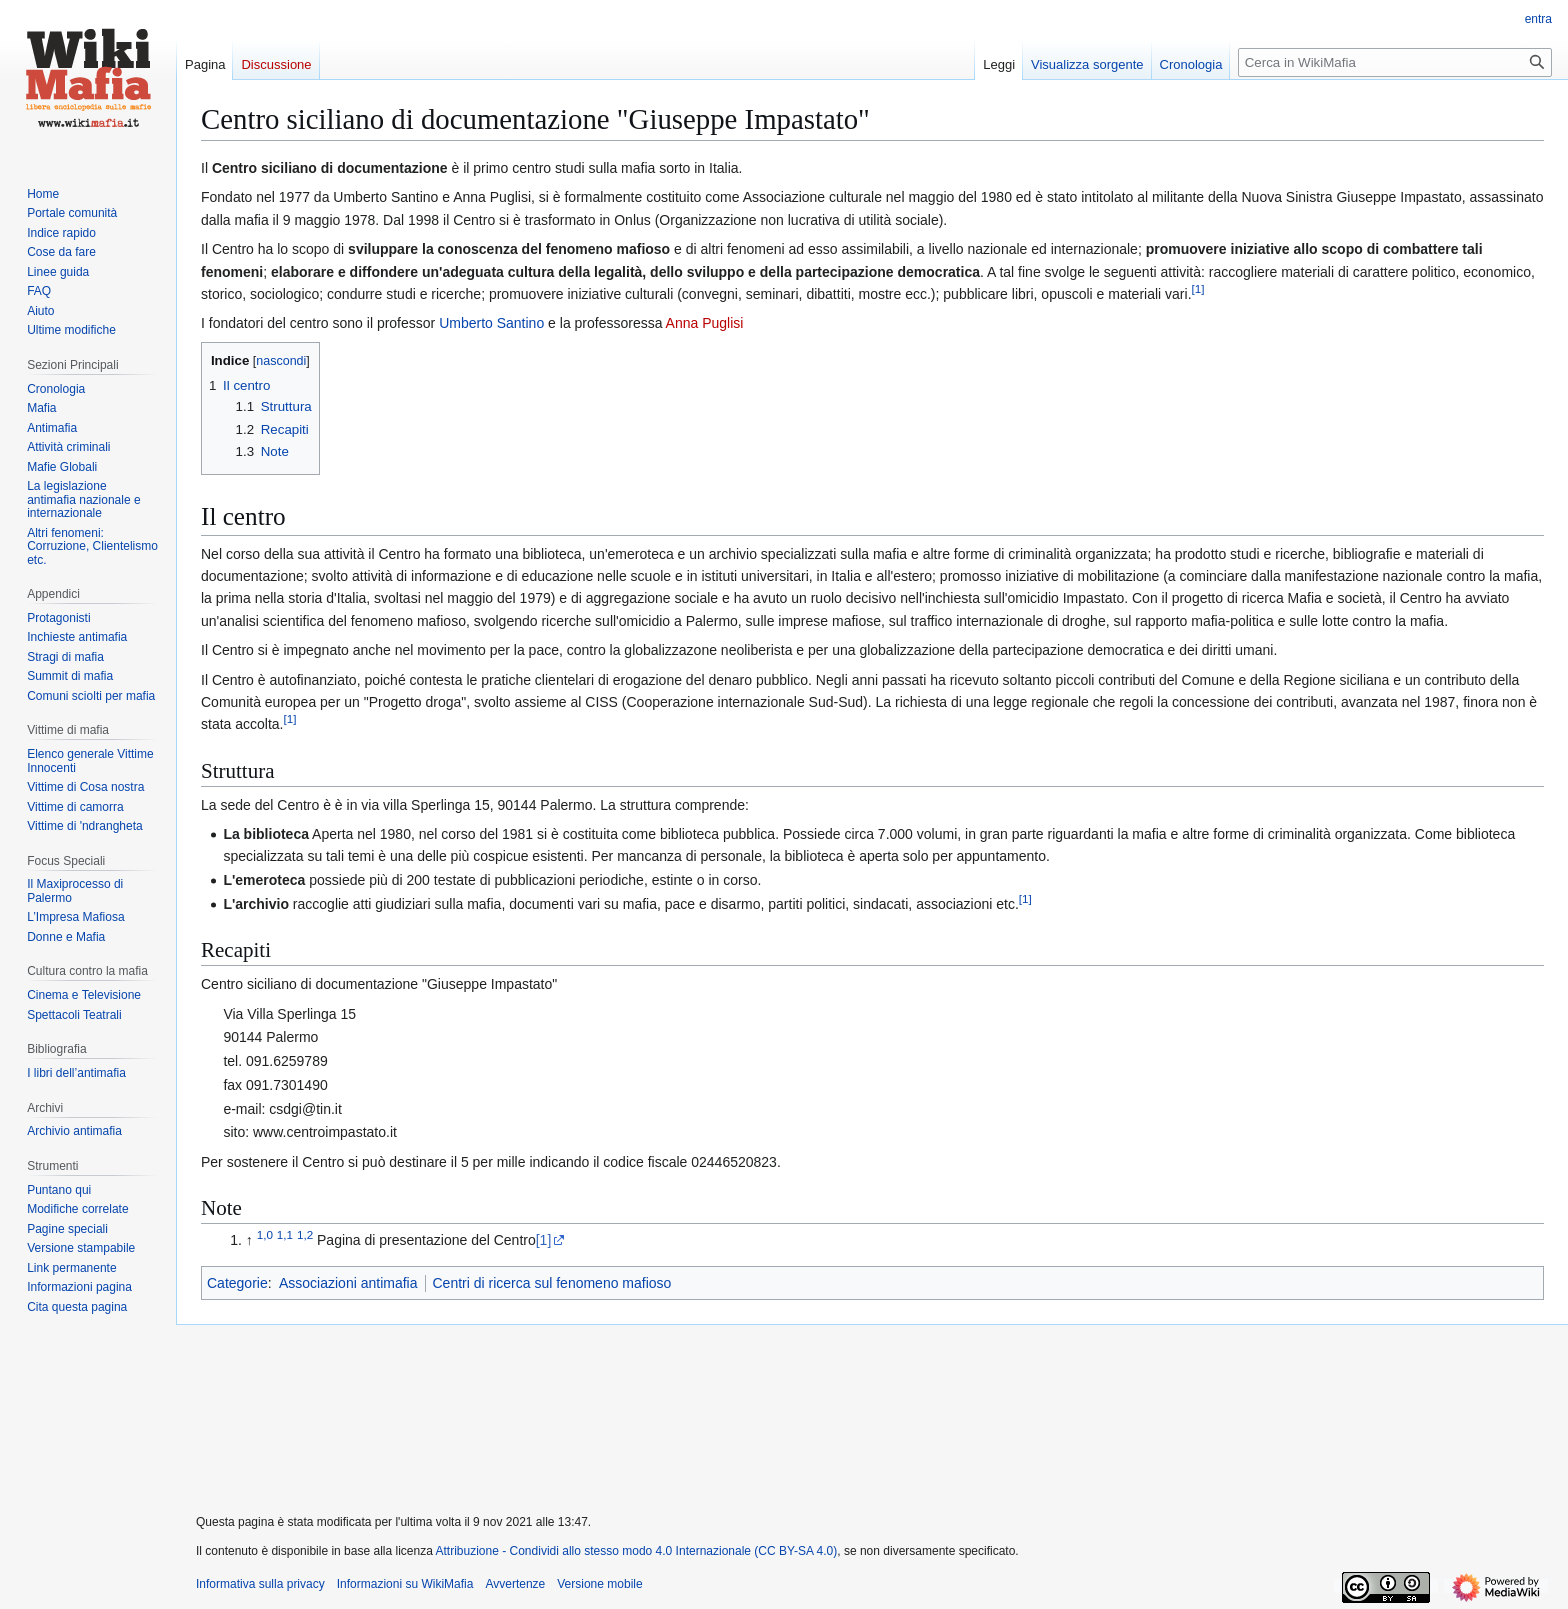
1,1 (285, 1235)
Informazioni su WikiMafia (405, 1584)
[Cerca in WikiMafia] (1395, 62)
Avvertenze (515, 1584)
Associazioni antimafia (348, 1283)
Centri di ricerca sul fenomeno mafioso (552, 1283)
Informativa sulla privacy (260, 1584)
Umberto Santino (491, 323)
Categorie (237, 1283)
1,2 (305, 1235)
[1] (544, 1240)
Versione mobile (599, 1584)
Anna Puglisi (705, 323)
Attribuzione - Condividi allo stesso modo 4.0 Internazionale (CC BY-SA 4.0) (637, 1551)
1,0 (265, 1235)
